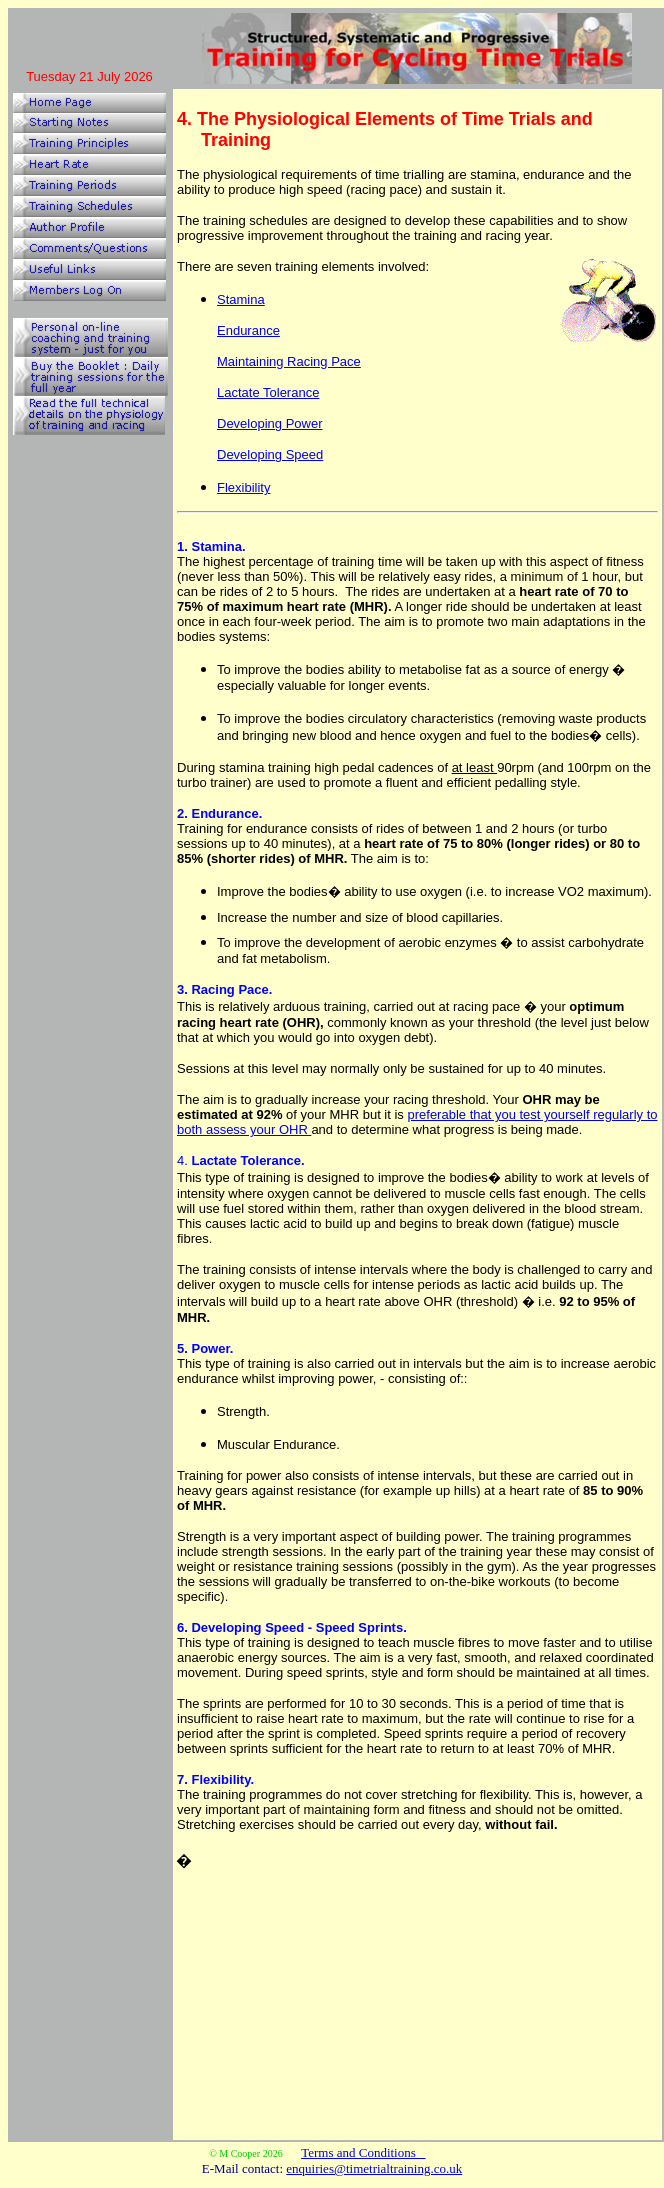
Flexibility (243, 487)
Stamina (241, 299)
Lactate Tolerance (268, 392)
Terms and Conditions (363, 2152)
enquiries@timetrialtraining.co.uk (374, 2168)
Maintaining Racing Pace (289, 361)
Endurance (248, 330)
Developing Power (270, 423)
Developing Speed (270, 454)
